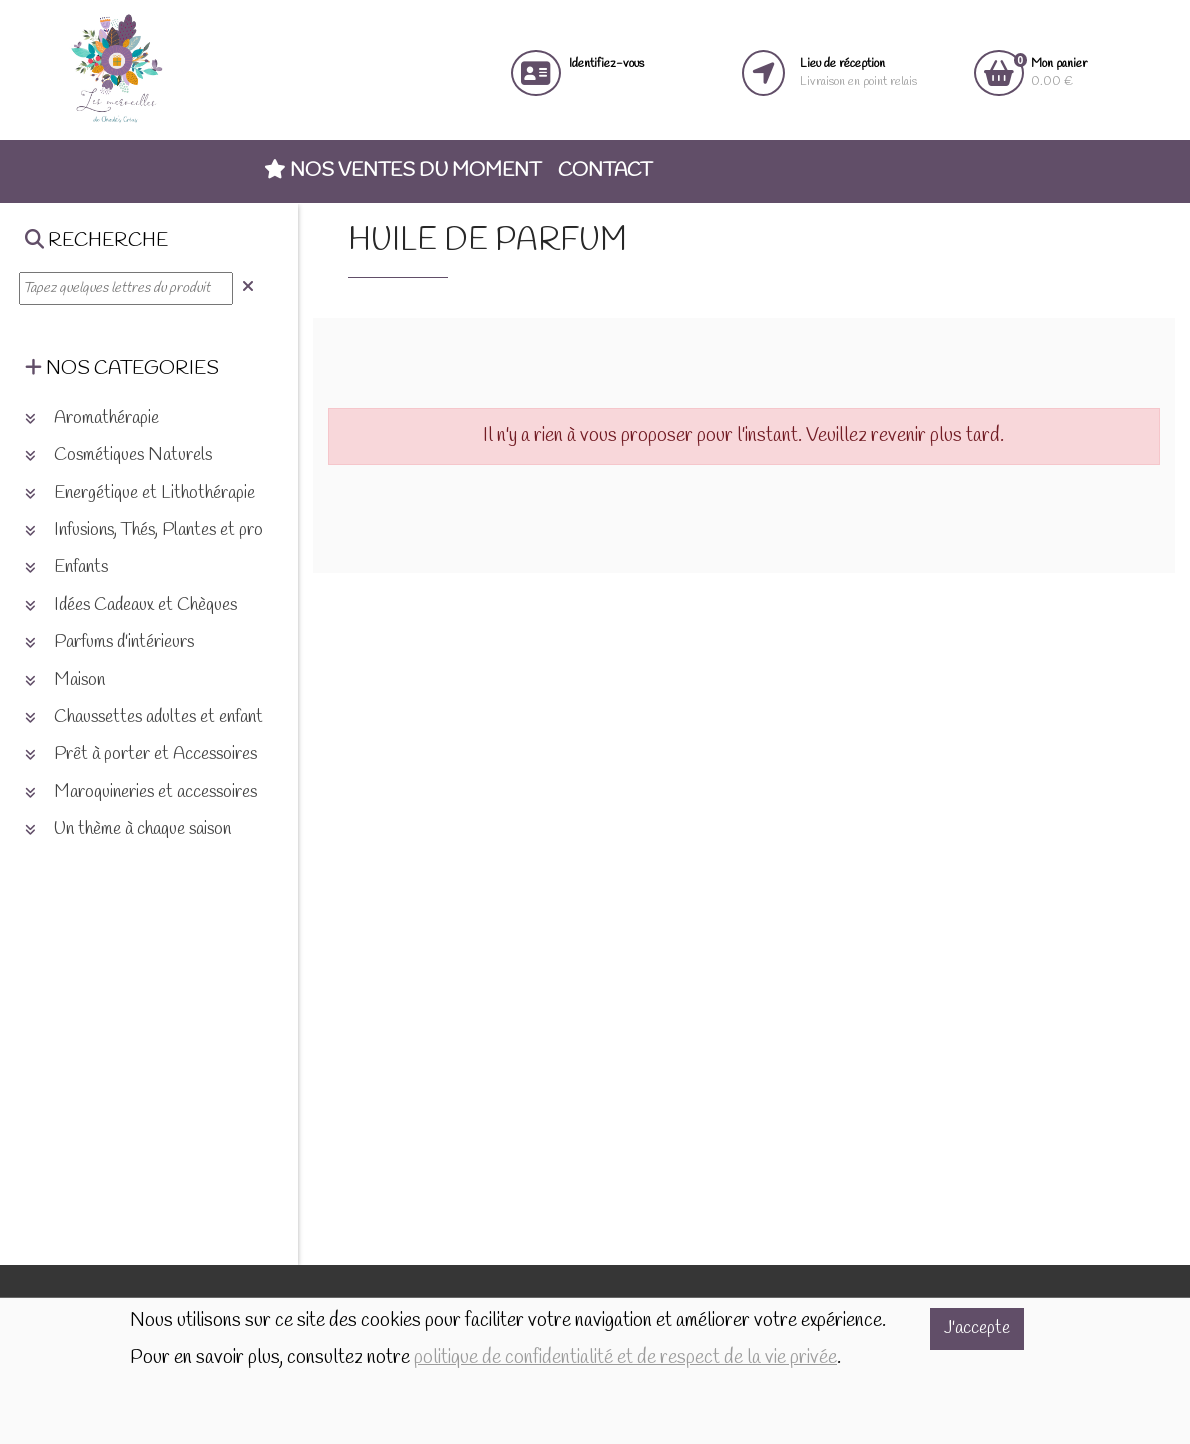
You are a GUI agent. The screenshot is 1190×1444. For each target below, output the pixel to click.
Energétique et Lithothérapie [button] (140, 493)
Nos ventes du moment (402, 171)
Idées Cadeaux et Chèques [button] (131, 605)
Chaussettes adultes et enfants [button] (147, 717)
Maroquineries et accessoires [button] (141, 792)
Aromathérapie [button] (92, 418)
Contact (605, 171)
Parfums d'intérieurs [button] (109, 642)
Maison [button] (65, 680)
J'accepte (977, 1328)
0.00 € (1059, 72)
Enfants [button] (66, 567)
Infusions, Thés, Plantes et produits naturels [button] (191, 530)
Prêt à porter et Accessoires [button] (141, 754)
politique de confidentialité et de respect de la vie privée (625, 1358)
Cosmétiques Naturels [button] (118, 455)
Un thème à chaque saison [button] (128, 829)
